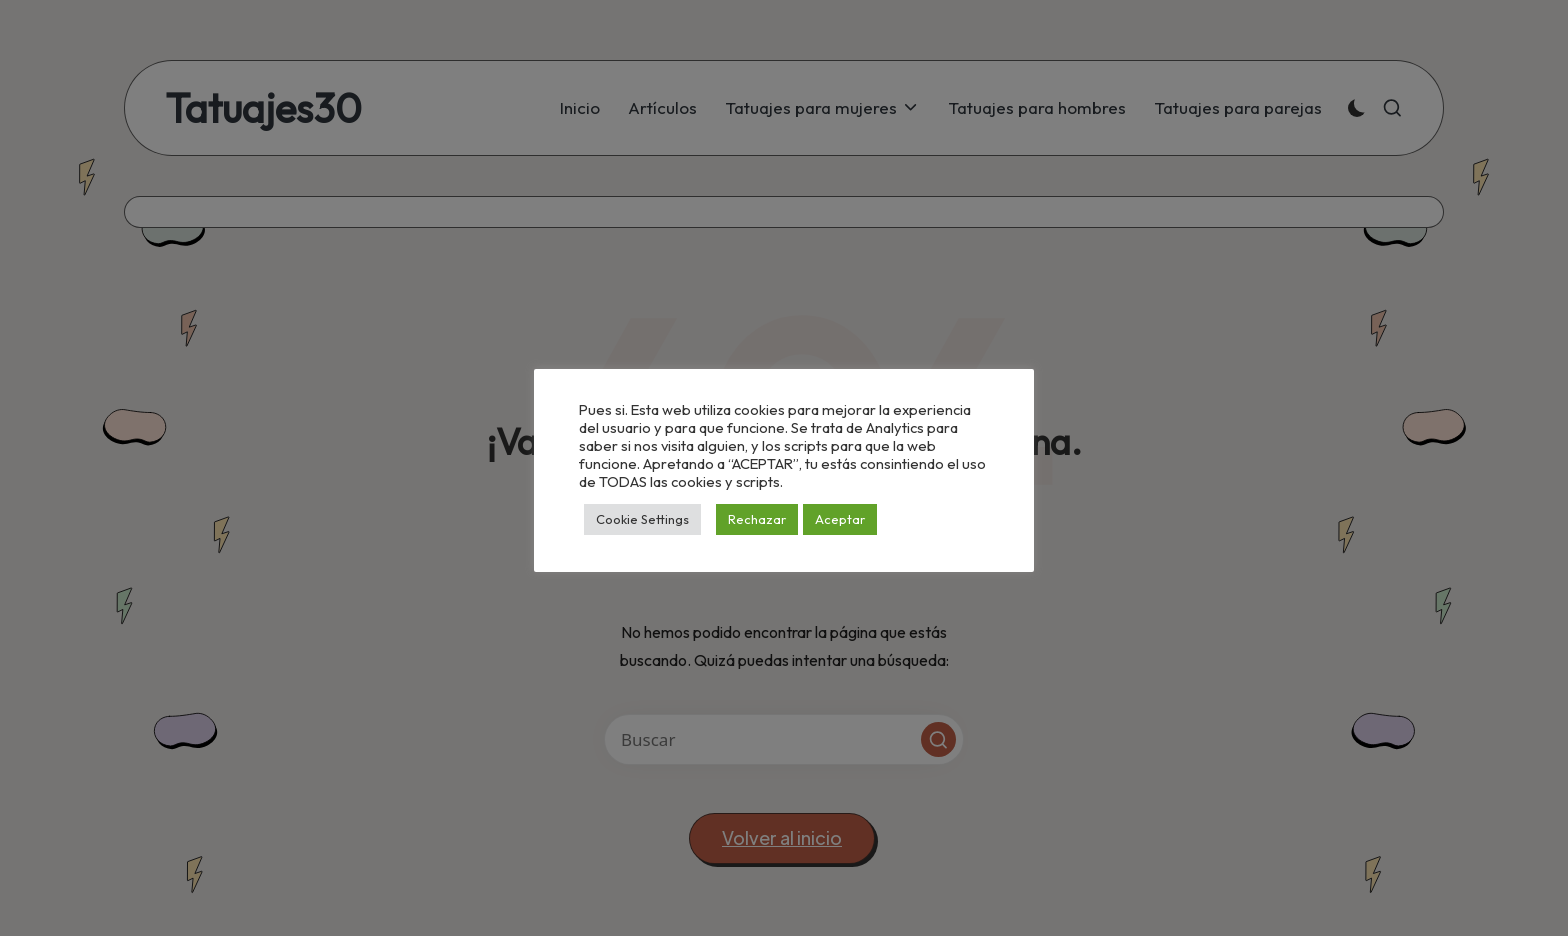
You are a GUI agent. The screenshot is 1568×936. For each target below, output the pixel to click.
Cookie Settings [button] (642, 519)
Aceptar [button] (840, 519)
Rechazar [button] (757, 519)
